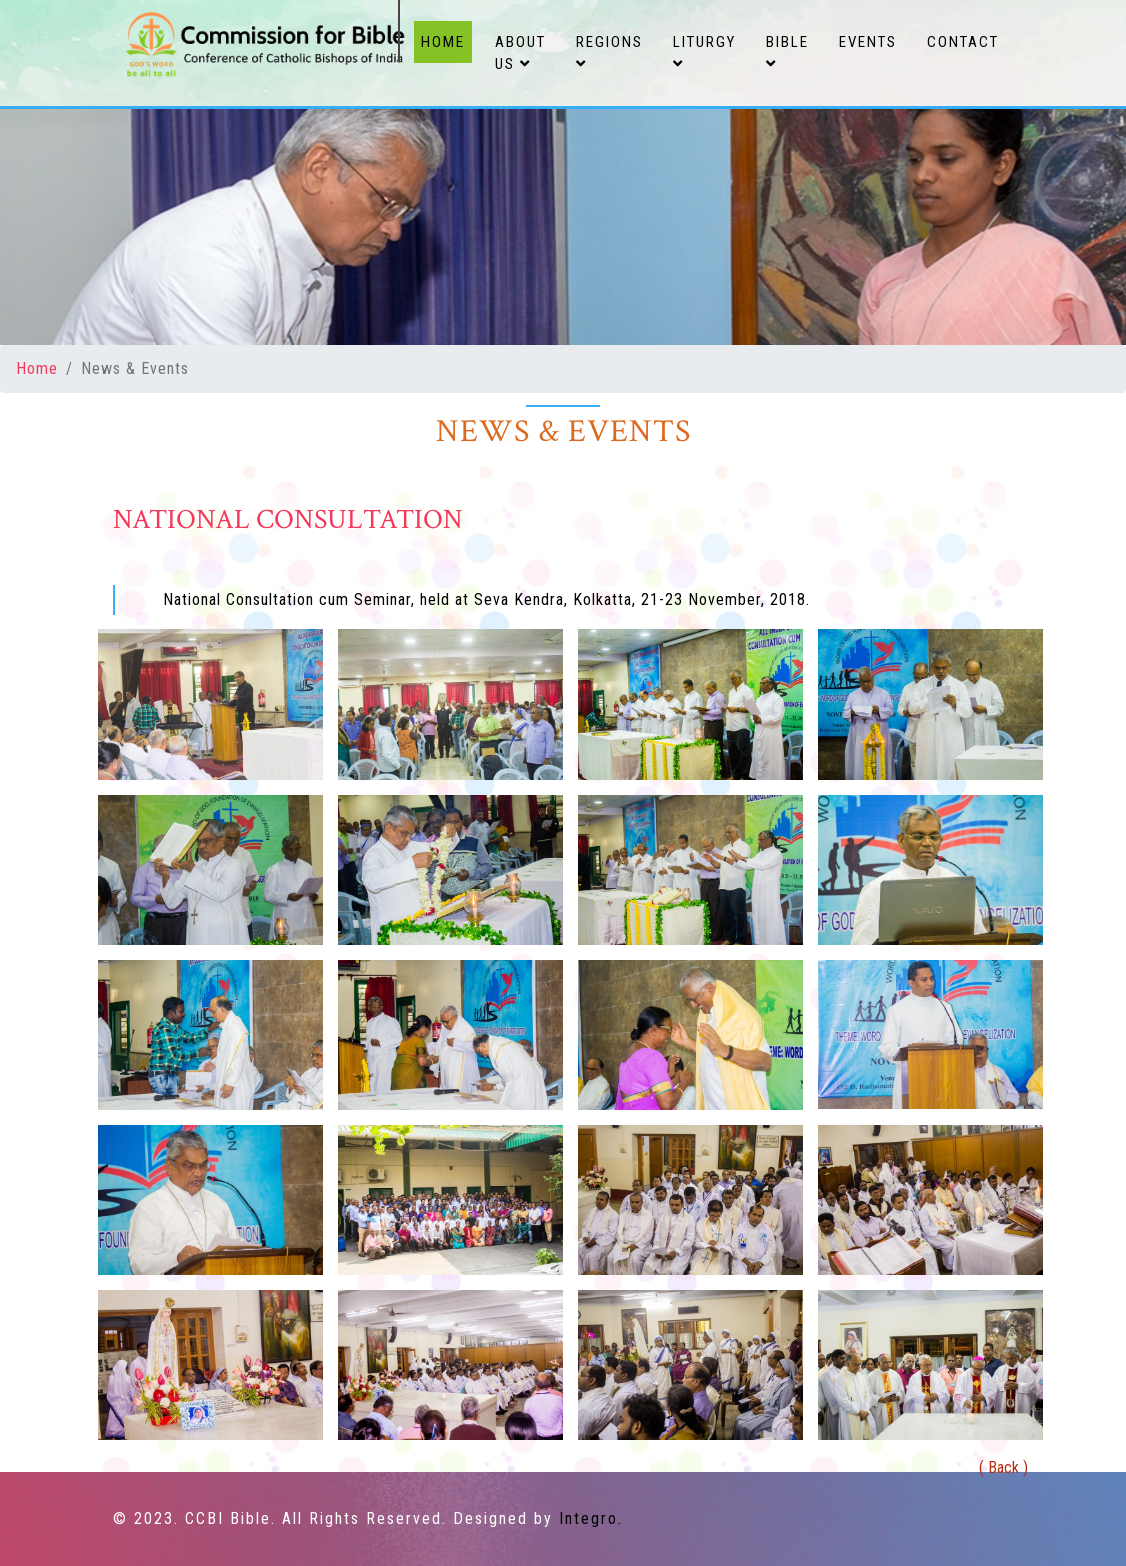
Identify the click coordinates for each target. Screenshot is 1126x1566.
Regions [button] (609, 52)
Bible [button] (787, 52)
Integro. (591, 1518)
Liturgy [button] (704, 52)
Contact (963, 42)
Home (446, 40)
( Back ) (1003, 1467)
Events (868, 42)
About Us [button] (520, 53)
